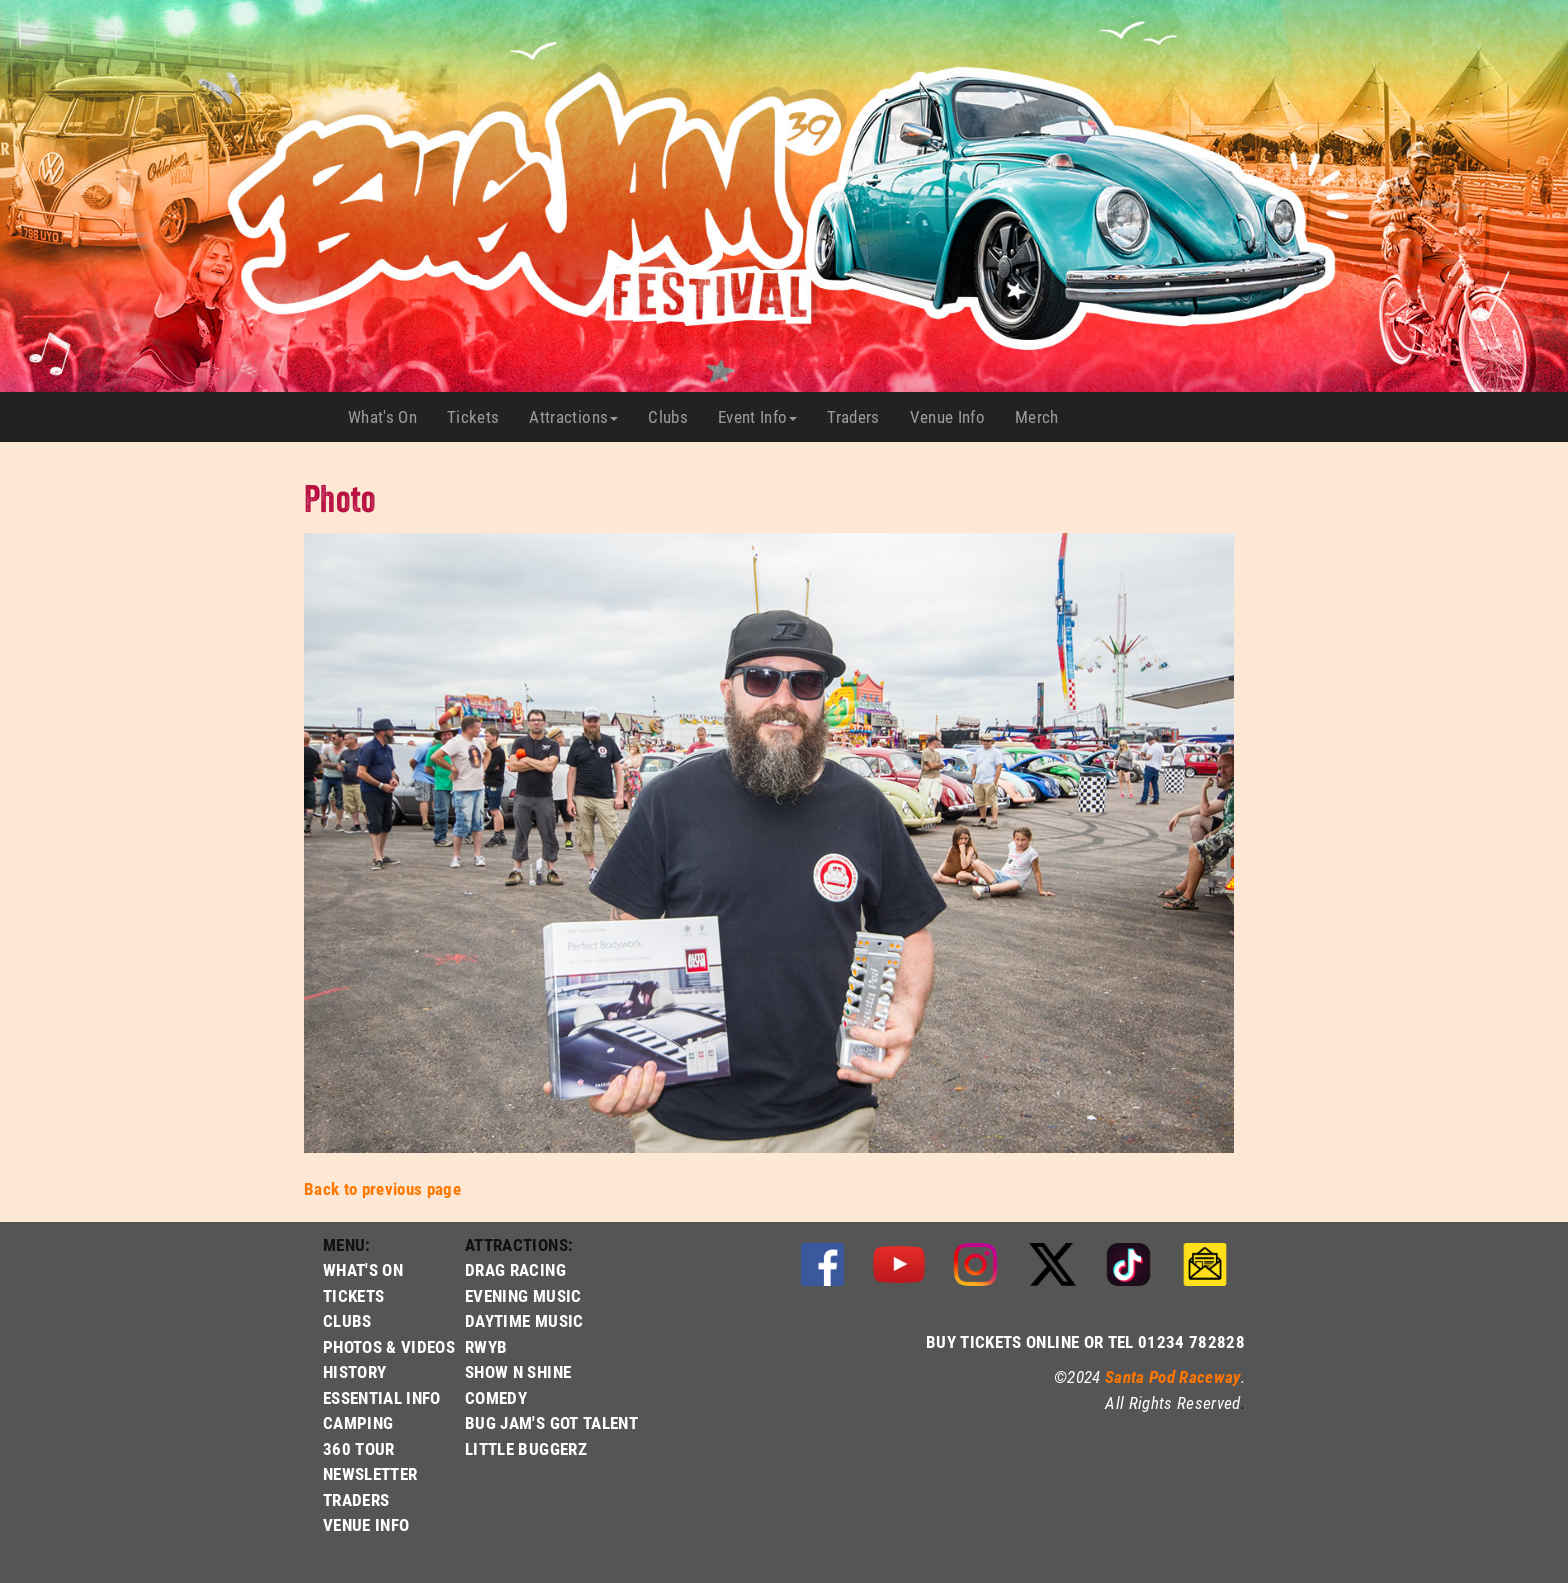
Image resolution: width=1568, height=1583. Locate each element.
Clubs (675, 417)
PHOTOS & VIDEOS (389, 1346)
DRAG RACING (515, 1269)
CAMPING (358, 1422)
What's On (390, 417)
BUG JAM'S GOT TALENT (551, 1422)
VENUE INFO (366, 1524)
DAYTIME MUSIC (524, 1320)
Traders (860, 417)
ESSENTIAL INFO (382, 1397)
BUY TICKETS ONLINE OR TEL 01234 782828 (1085, 1341)
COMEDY (496, 1397)
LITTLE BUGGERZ (526, 1448)
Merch (1044, 417)
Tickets (480, 417)
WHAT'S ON (363, 1269)
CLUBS (347, 1320)
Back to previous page (382, 1188)
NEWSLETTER (370, 1473)
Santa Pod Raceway (1173, 1376)
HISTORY (354, 1371)
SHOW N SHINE (518, 1371)
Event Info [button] (757, 416)
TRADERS (356, 1499)
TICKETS (353, 1295)
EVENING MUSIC (523, 1295)
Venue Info (955, 417)
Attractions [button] (573, 416)
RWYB (486, 1346)
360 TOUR (359, 1448)
